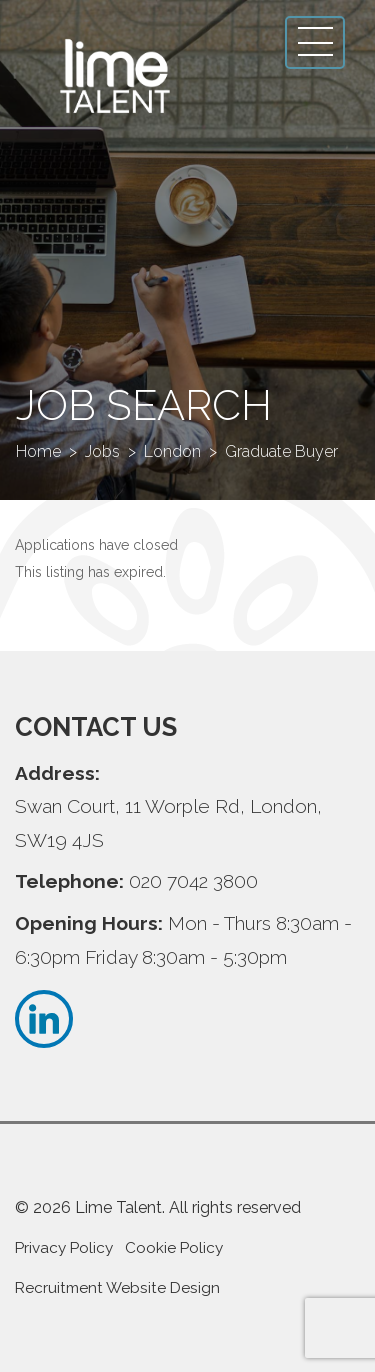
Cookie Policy (174, 1248)
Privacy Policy (64, 1248)
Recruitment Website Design (117, 1288)
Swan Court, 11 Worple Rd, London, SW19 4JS (168, 823)
